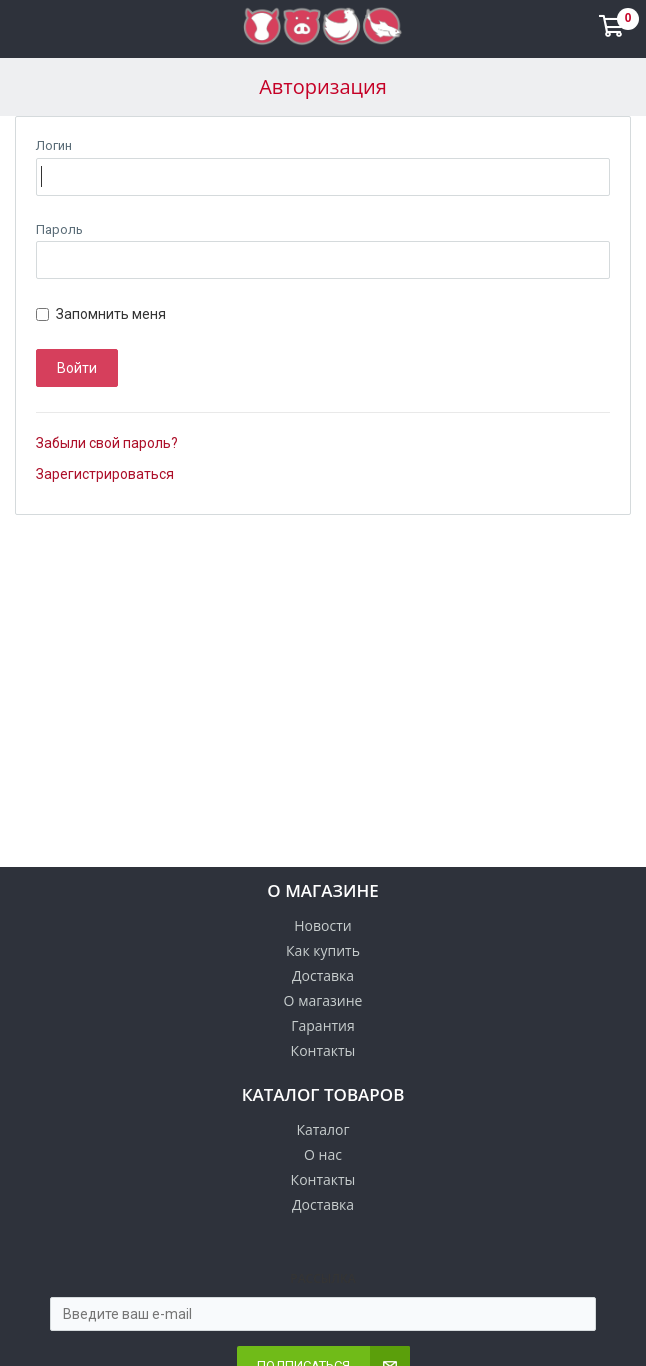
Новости (322, 925)
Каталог (322, 1129)
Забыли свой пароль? (107, 443)
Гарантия (323, 1025)
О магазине (323, 1000)
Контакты (323, 1050)
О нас (323, 1154)
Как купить (323, 950)
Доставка (323, 975)
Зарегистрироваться (105, 474)
